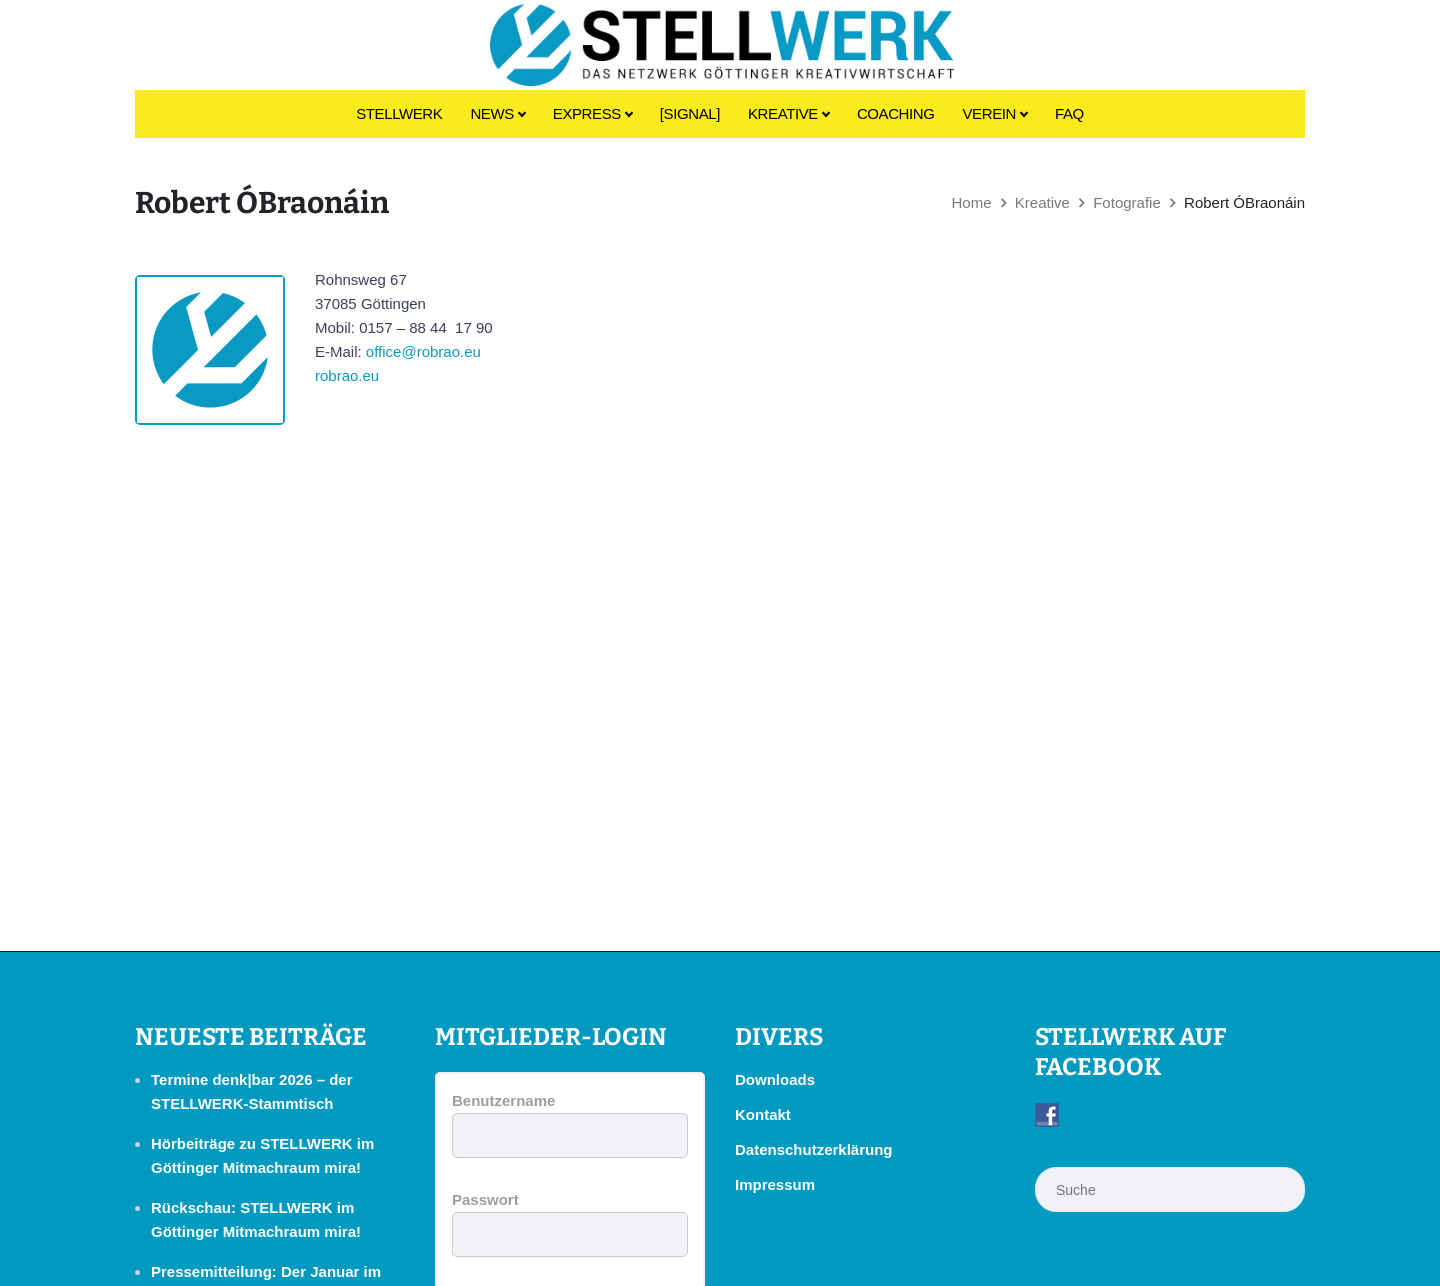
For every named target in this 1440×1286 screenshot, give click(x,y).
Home (971, 202)
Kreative (1042, 202)
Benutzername (503, 1100)
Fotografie (1127, 202)
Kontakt (763, 1114)
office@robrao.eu (423, 351)
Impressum (775, 1184)
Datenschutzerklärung (814, 1149)
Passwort (485, 1199)
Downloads (775, 1079)
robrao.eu (347, 375)
